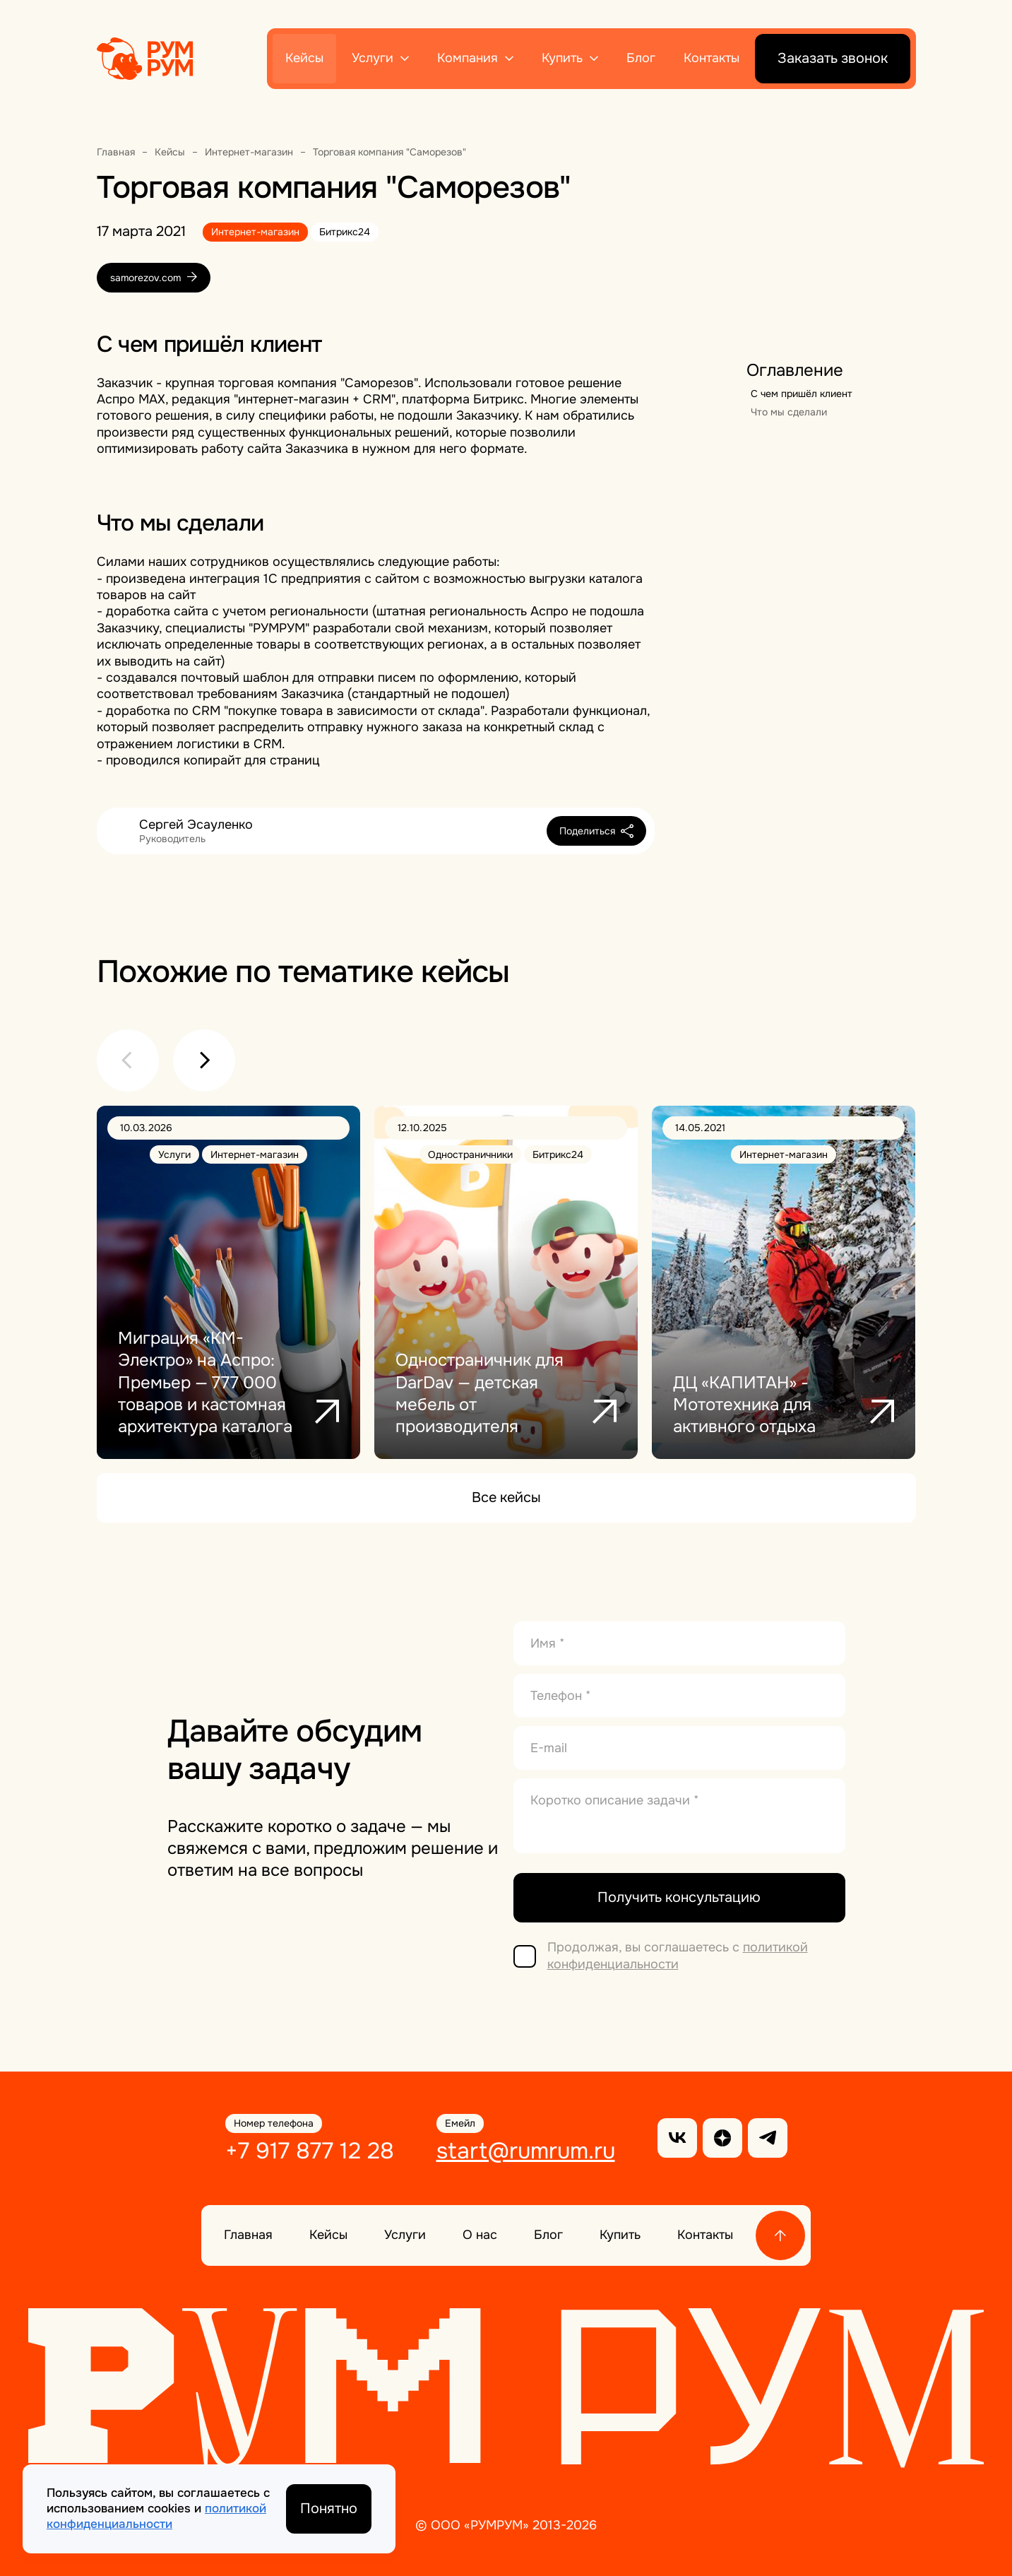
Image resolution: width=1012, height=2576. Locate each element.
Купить (562, 58)
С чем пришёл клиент (801, 393)
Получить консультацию (679, 1897)
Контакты (711, 58)
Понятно (328, 2508)
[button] (128, 1060)
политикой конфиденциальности (677, 1955)
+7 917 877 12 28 (309, 2151)
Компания (467, 58)
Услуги (372, 58)
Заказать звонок (833, 58)
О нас (480, 2235)
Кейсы (304, 58)
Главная (248, 2235)
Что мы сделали (789, 412)
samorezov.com (154, 277)
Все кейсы (506, 1497)
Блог (640, 58)
